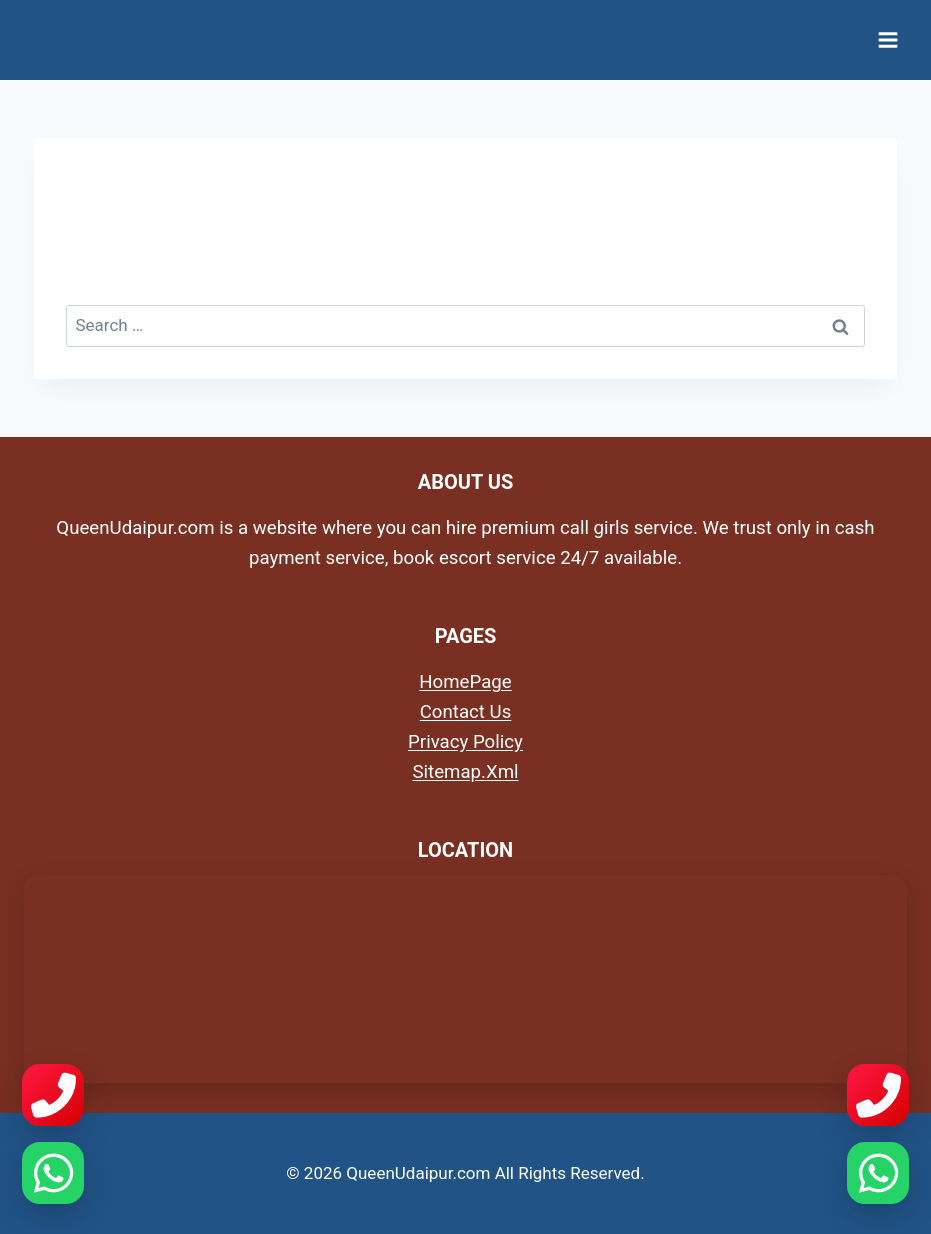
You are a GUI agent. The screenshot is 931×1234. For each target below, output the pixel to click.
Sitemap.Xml (465, 772)
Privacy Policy (465, 742)
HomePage (465, 682)
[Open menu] (887, 39)
